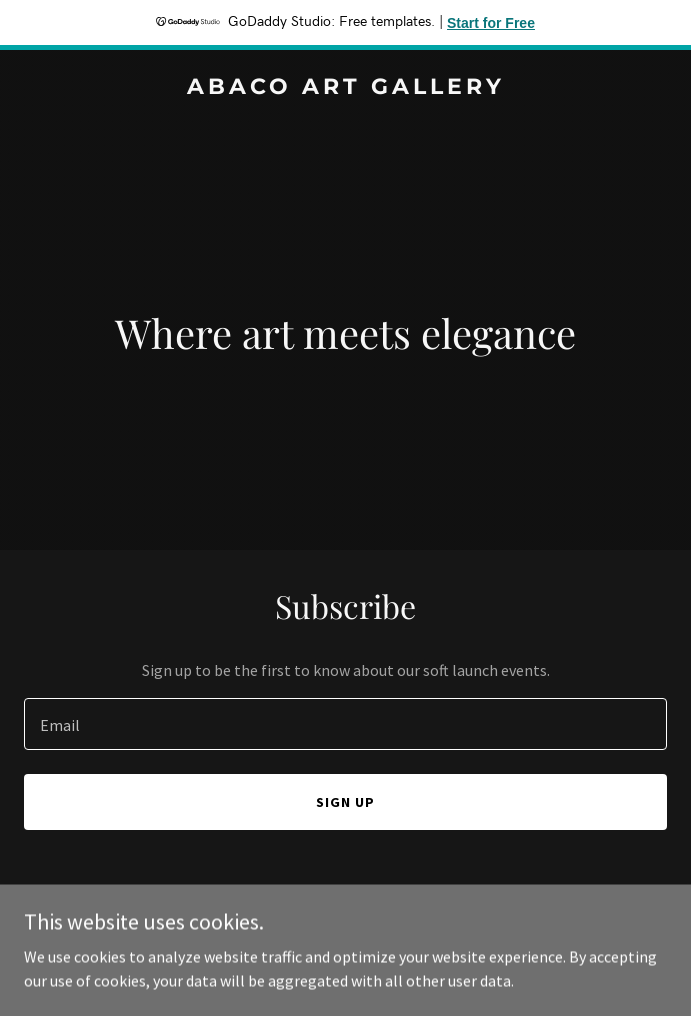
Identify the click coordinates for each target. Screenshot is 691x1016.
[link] (345, 88)
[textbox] (345, 724)
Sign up (345, 802)
